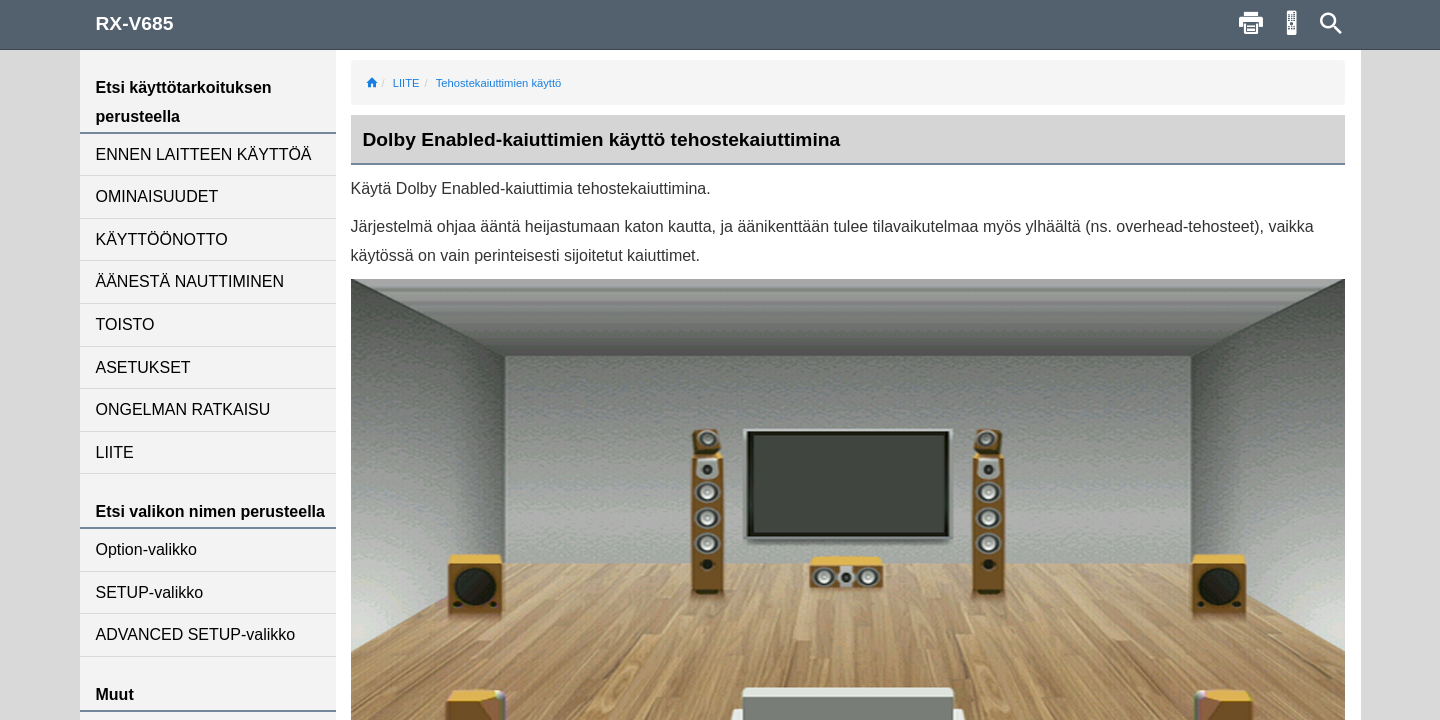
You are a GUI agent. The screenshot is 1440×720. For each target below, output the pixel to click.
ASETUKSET (143, 367)
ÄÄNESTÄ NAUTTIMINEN (190, 281)
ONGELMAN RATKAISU (183, 409)
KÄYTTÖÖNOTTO (162, 239)
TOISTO (125, 324)
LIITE (115, 452)
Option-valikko (146, 549)
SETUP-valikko (150, 592)
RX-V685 (135, 23)
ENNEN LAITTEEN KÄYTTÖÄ (204, 154)
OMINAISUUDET (157, 196)
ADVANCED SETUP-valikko (196, 634)
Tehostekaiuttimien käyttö (499, 83)
